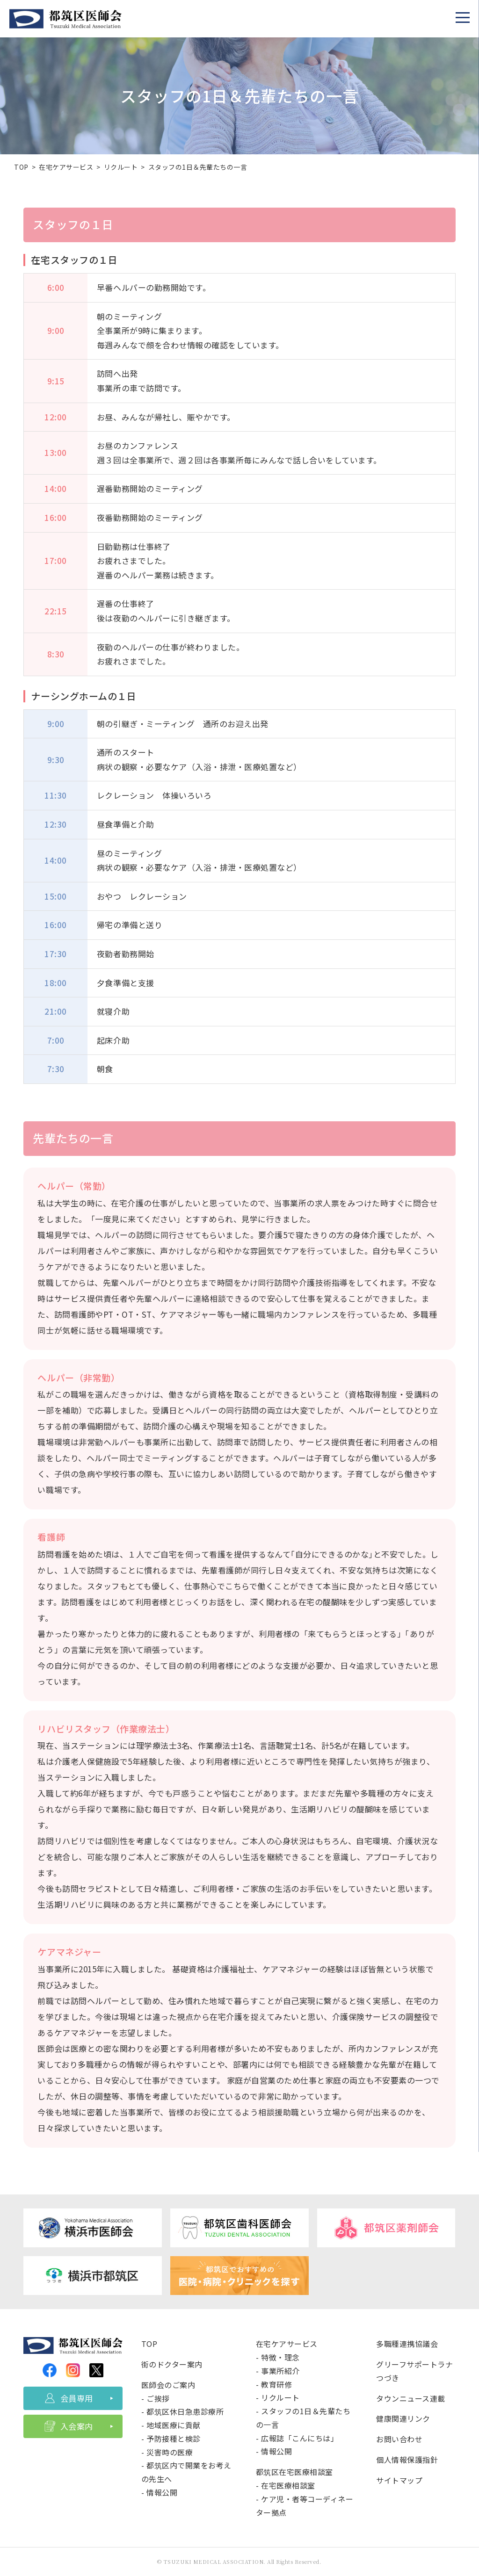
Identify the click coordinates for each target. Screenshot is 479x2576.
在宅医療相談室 (288, 2485)
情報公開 (161, 2492)
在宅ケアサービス (66, 167)
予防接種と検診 (173, 2438)
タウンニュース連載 (410, 2398)
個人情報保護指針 (407, 2459)
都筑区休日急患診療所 (185, 2411)
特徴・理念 (280, 2357)
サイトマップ (399, 2480)
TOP (21, 167)
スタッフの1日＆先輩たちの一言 (197, 167)
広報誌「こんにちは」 (299, 2438)
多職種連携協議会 (407, 2343)
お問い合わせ (399, 2439)
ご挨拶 (158, 2398)
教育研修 (276, 2384)
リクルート (121, 167)
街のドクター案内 (172, 2364)
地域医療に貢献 (173, 2425)
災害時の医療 (169, 2452)
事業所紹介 (280, 2370)
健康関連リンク (403, 2418)
